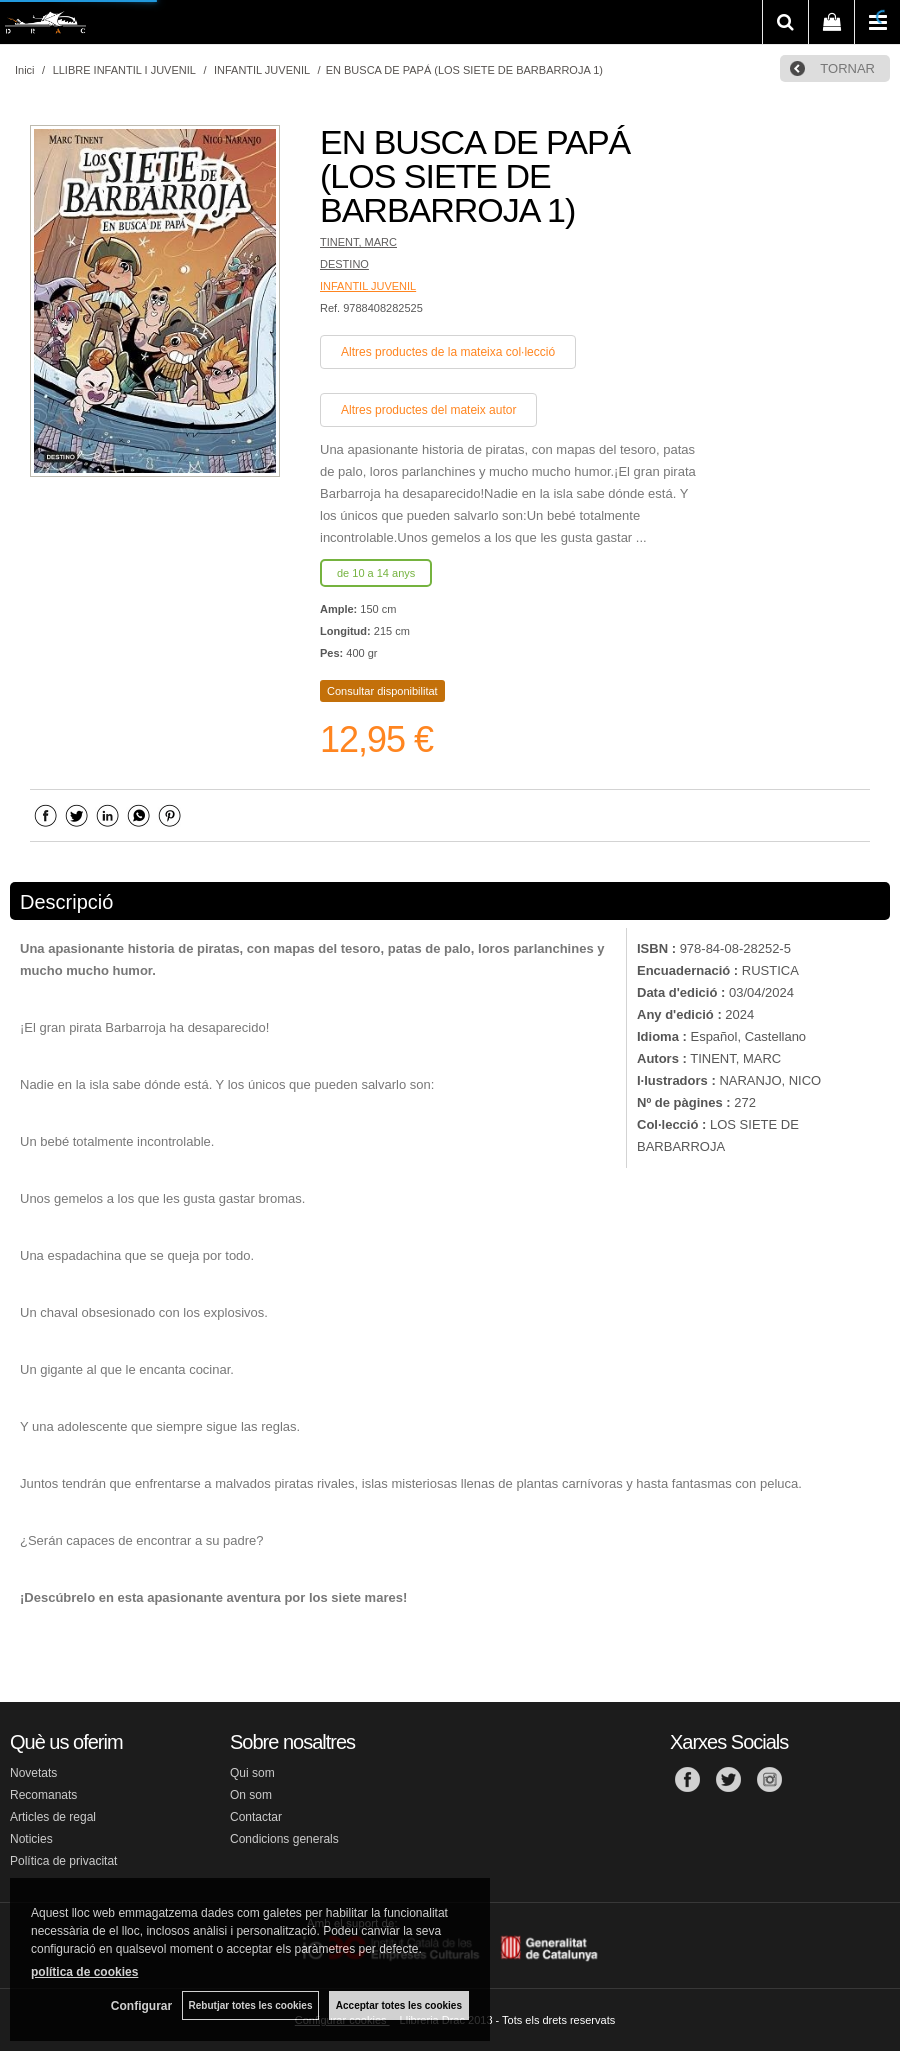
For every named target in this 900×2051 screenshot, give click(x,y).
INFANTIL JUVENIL (368, 286)
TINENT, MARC (358, 242)
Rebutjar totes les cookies (250, 2005)
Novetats (33, 1773)
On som (251, 1795)
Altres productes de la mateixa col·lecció (448, 352)
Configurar (140, 2006)
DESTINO (344, 264)
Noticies (31, 1839)
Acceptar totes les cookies (399, 2005)
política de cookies (84, 1972)
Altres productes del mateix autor (428, 410)
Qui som (252, 1773)
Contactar (256, 1817)
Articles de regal (53, 1817)
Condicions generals (284, 1839)
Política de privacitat (63, 1861)
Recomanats (43, 1795)
